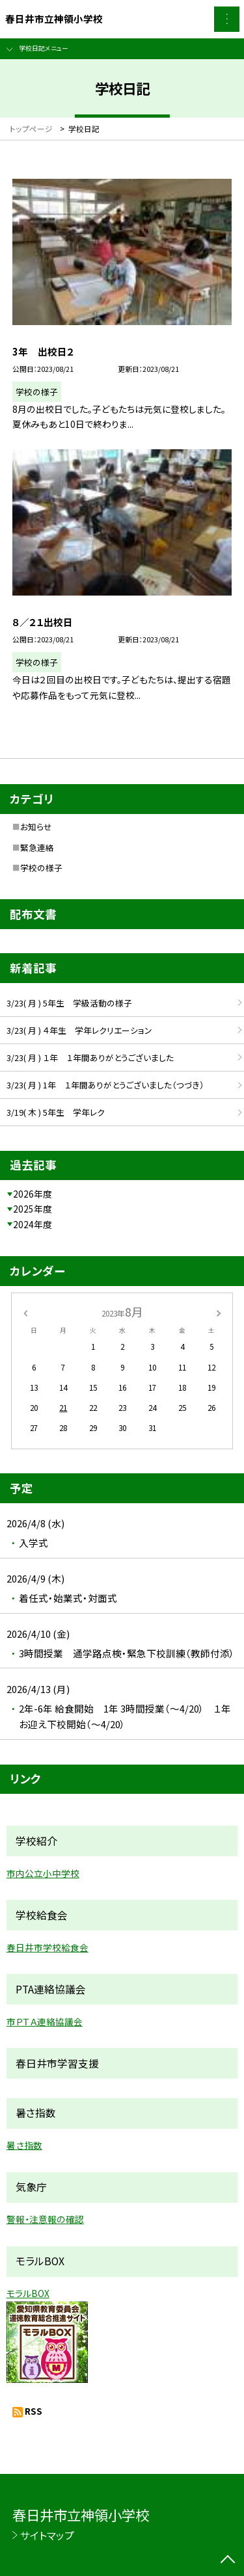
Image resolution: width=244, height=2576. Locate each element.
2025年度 (32, 1208)
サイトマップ (47, 2535)
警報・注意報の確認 (45, 2219)
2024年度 (32, 1224)
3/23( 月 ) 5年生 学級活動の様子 (74, 1003)
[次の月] (219, 1311)
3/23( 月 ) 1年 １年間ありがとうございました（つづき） (105, 1085)
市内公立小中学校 (43, 1873)
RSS (33, 2410)
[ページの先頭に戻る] (227, 2560)
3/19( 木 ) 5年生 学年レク (56, 1112)
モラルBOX (28, 2293)
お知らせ (36, 827)
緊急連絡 (37, 847)
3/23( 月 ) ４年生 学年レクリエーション (79, 1030)
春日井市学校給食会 (47, 1947)
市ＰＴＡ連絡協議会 (45, 2021)
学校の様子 (41, 867)
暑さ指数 (24, 2144)
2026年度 (32, 1193)
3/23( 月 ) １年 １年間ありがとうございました (90, 1057)
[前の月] (25, 1311)
